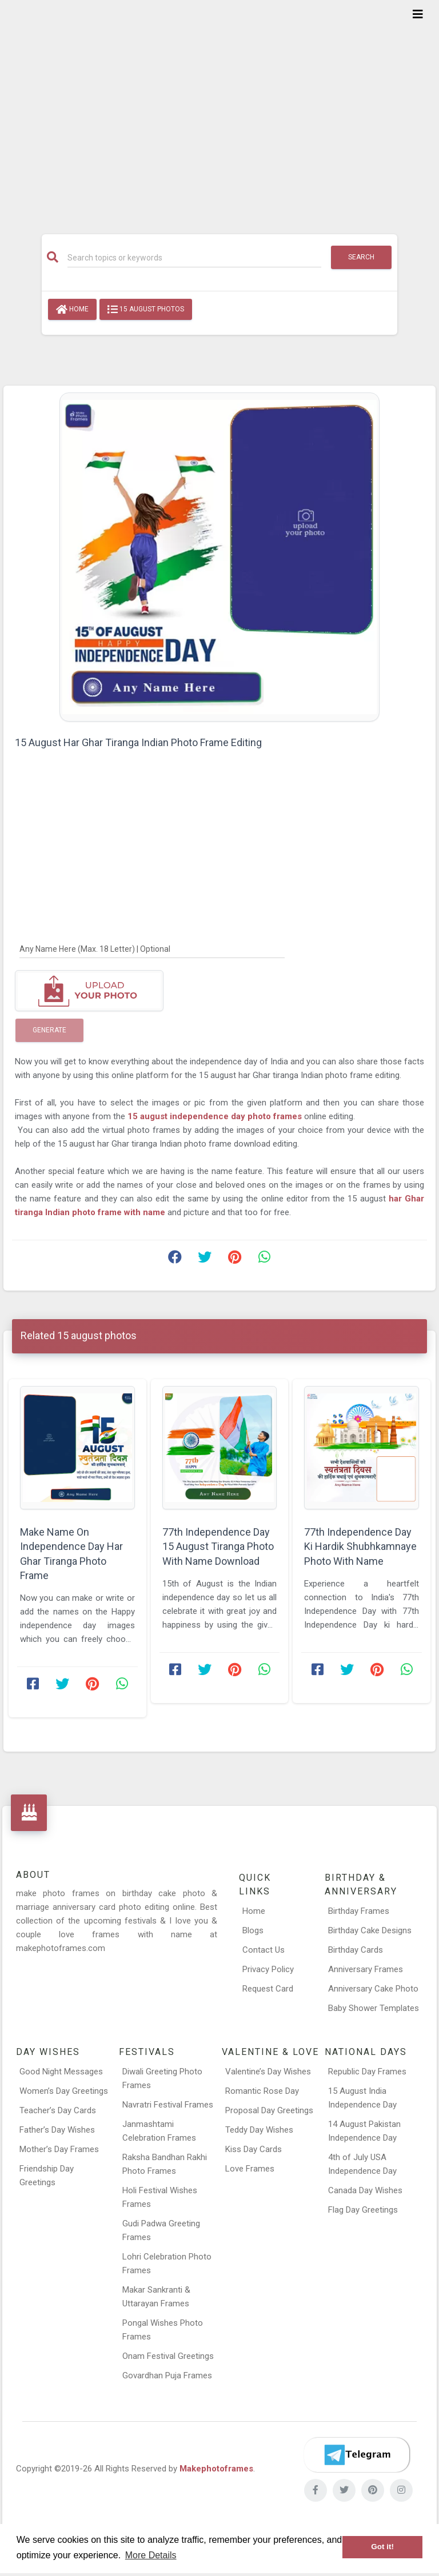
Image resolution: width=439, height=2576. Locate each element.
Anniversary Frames (365, 1969)
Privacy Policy (268, 1969)
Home (72, 310)
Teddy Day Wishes (259, 2130)
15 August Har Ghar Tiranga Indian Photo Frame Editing (138, 742)
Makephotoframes (216, 2468)
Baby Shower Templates (373, 2008)
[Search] (194, 257)
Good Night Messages (61, 2071)
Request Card (267, 1989)
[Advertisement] (219, 110)
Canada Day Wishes (365, 2190)
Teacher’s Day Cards (57, 2110)
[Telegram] (356, 2455)
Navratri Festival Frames (167, 2105)
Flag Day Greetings (363, 2210)
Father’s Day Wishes (57, 2130)
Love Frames (249, 2169)
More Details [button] (151, 2555)
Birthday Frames (358, 1911)
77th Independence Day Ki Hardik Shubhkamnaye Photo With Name (360, 1546)
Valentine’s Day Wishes (268, 2071)
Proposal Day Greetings (269, 2110)
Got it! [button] (382, 2546)
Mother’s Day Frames (59, 2149)
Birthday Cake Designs (370, 1930)
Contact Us (263, 1950)
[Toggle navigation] (417, 14)
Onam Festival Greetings (168, 2356)
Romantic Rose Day (262, 2091)
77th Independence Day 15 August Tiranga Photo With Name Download (218, 1546)
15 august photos (145, 310)
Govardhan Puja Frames (167, 2375)
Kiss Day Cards (253, 2149)
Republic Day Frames (367, 2071)
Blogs (253, 1930)
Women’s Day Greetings (63, 2091)
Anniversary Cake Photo (373, 1989)
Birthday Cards (355, 1950)
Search (361, 257)
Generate (49, 1030)
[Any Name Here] (152, 948)
